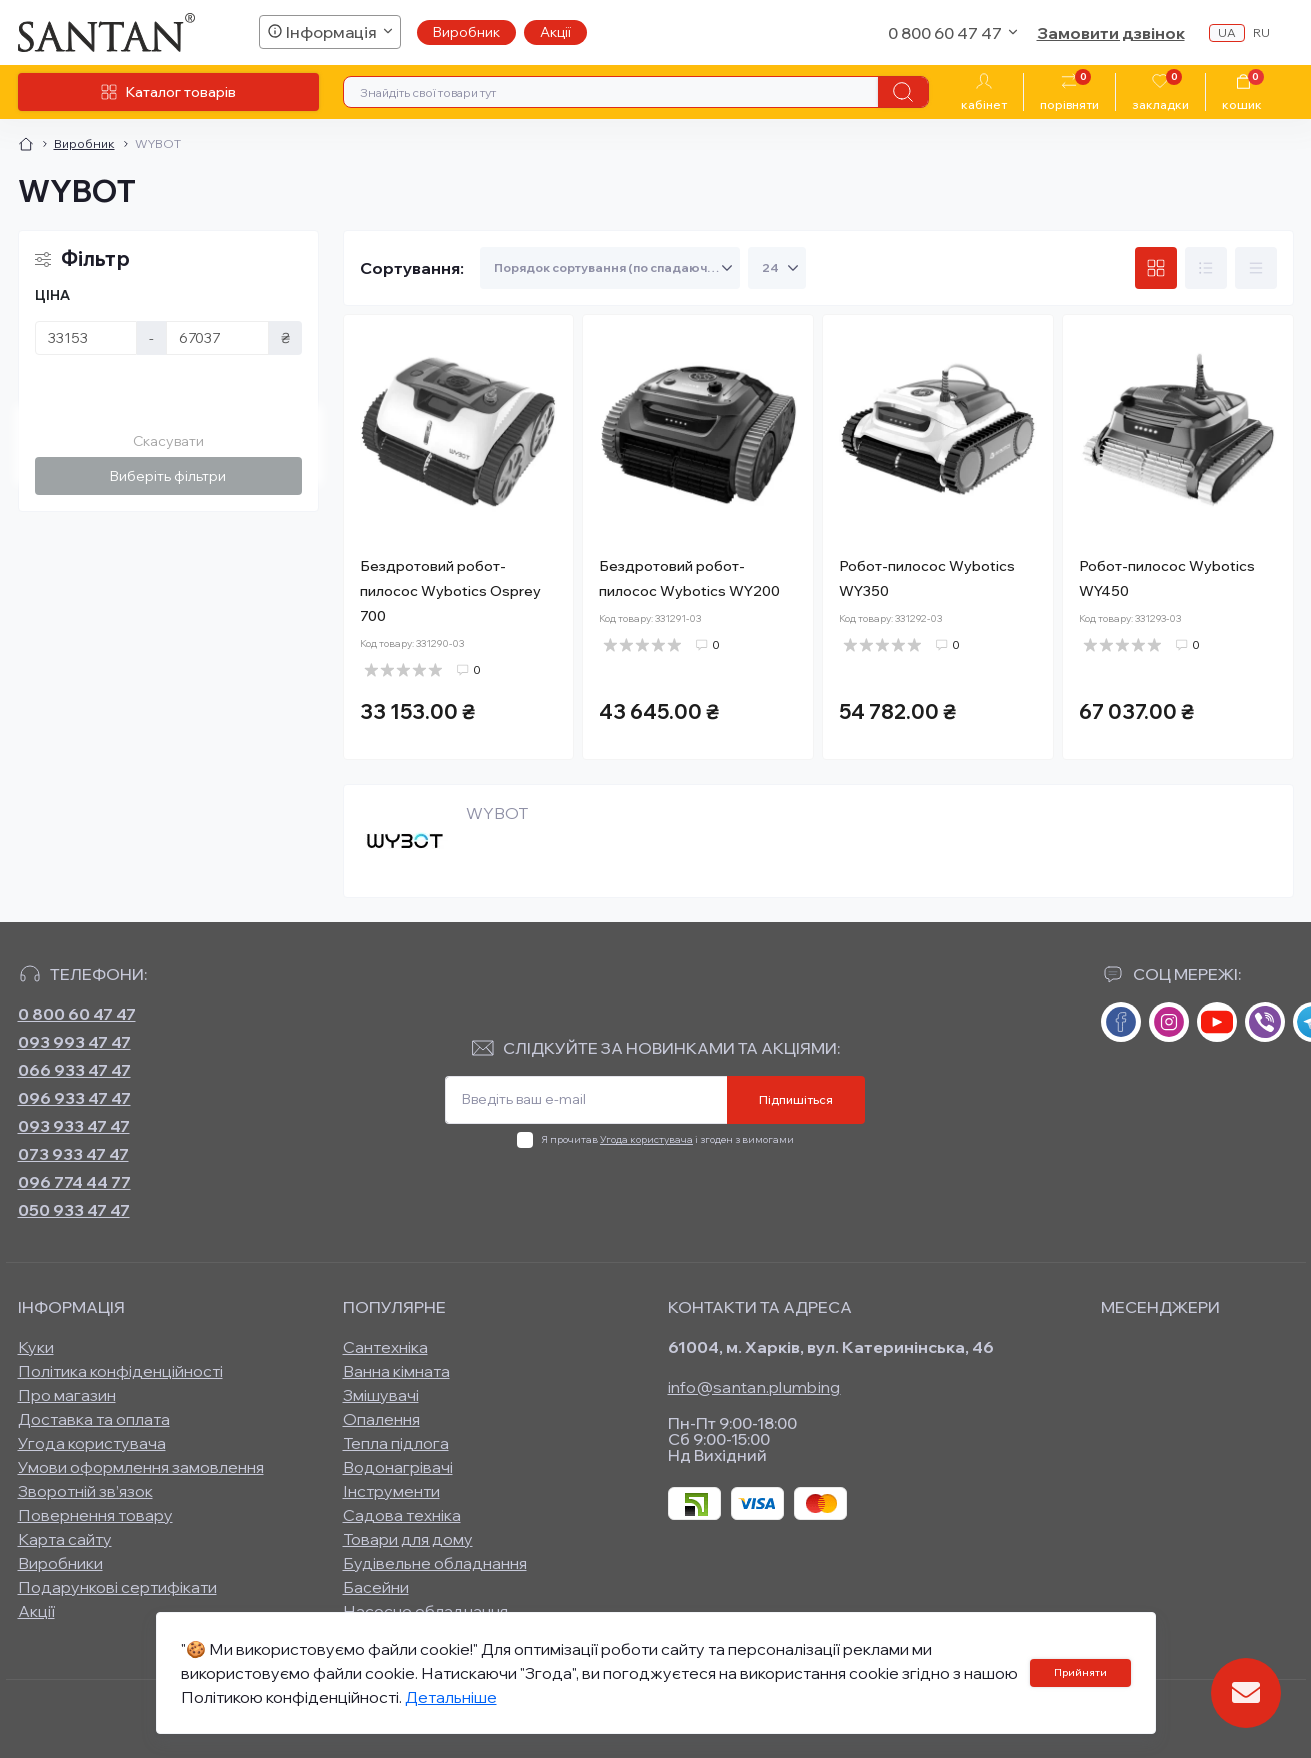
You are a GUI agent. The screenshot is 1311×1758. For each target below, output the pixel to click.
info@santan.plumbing (754, 1387)
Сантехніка (385, 1347)
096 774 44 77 (74, 1182)
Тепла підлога (396, 1443)
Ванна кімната (396, 1371)
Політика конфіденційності (120, 1371)
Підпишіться (796, 1099)
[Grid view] (1156, 268)
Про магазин (67, 1395)
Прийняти (1080, 1672)
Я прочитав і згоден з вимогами (667, 1139)
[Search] (903, 92)
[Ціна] (86, 338)
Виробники (60, 1563)
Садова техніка (402, 1515)
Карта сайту (65, 1539)
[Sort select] (610, 268)
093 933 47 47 (74, 1126)
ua (1227, 32)
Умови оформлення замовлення (141, 1467)
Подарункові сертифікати (117, 1587)
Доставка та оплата (94, 1419)
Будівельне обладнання (435, 1563)
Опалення (381, 1419)
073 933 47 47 (73, 1154)
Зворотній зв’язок (85, 1491)
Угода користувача (646, 1139)
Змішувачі (381, 1395)
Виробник (466, 32)
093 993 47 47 (74, 1042)
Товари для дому (408, 1539)
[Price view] (1256, 268)
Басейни (376, 1587)
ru (1261, 32)
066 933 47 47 (74, 1070)
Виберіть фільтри (168, 476)
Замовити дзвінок (1111, 33)
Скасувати (168, 441)
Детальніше (451, 1697)
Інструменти (391, 1491)
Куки (36, 1347)
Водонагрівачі (398, 1467)
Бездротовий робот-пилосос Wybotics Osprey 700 (450, 591)
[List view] (1206, 268)
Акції (555, 32)
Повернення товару (95, 1515)
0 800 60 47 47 (77, 1014)
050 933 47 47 (74, 1210)
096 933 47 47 (74, 1098)
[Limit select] (777, 268)
